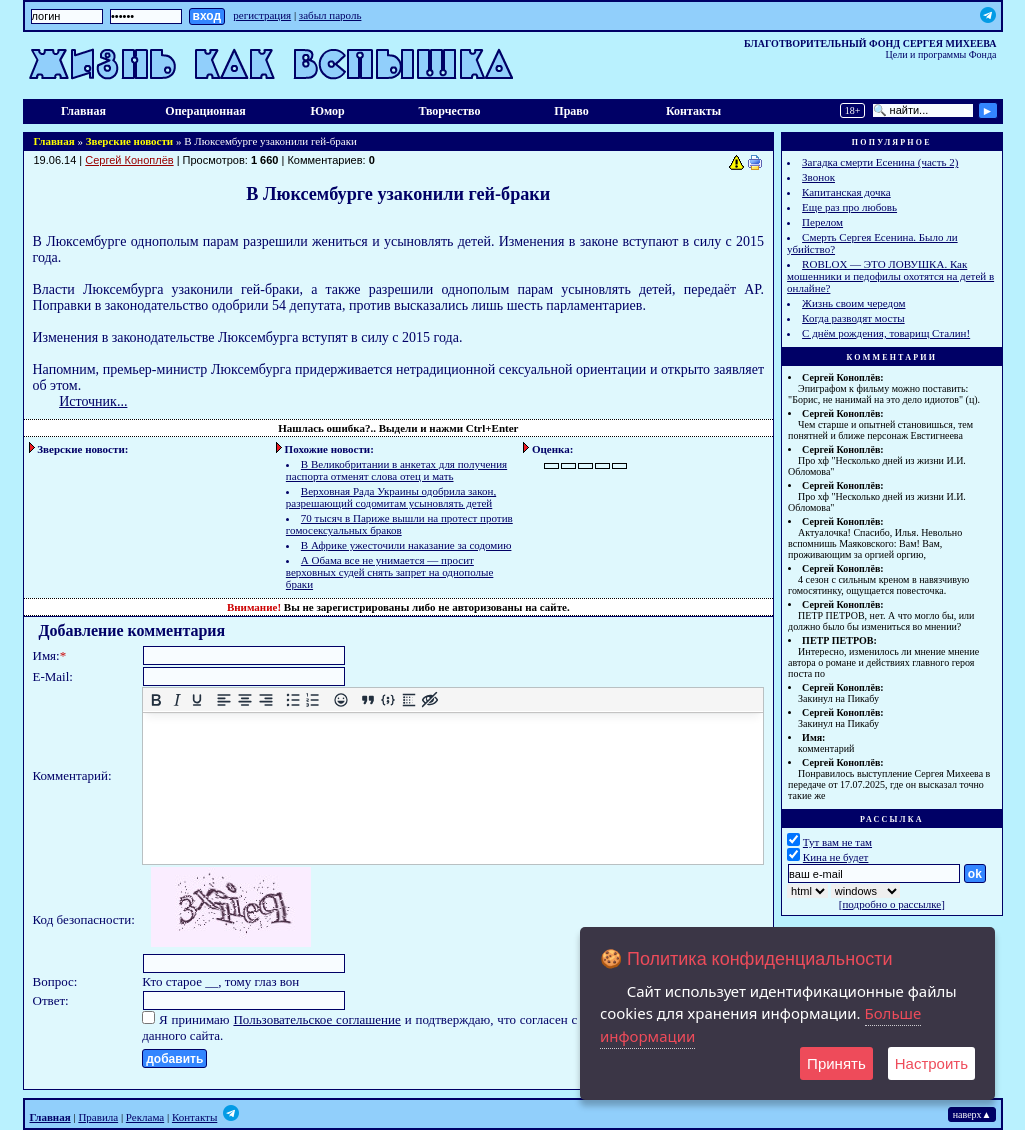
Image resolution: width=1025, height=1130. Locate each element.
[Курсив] (177, 700)
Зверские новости (130, 141)
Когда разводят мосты (853, 318)
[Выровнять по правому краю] (266, 700)
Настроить (931, 1063)
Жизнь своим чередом (853, 303)
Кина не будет (836, 857)
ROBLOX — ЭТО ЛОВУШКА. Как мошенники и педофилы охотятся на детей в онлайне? (890, 276)
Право (571, 111)
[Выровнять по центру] (245, 700)
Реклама (145, 1117)
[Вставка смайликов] (340, 700)
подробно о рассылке (891, 904)
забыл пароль (330, 15)
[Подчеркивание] (197, 700)
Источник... (93, 401)
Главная (83, 111)
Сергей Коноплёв (129, 160)
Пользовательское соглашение (316, 1019)
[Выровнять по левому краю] (224, 700)
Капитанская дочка (846, 192)
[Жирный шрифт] (156, 700)
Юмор (327, 111)
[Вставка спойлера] (409, 700)
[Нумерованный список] (313, 700)
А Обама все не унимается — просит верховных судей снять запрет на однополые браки (389, 572)
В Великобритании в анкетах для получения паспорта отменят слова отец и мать (396, 470)
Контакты (693, 111)
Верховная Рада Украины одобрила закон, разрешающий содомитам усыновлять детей (391, 497)
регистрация (262, 15)
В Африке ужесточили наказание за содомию (406, 545)
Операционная (205, 111)
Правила (98, 1117)
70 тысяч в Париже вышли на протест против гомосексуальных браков (399, 524)
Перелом (822, 222)
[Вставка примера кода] (388, 700)
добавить (174, 1059)
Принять (836, 1063)
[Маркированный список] (293, 700)
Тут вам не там (837, 842)
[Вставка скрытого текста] (429, 700)
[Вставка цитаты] (368, 700)
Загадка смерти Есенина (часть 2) (880, 162)
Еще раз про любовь (849, 207)
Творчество (449, 111)
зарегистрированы (362, 607)
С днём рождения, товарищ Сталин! (886, 333)
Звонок (818, 177)
